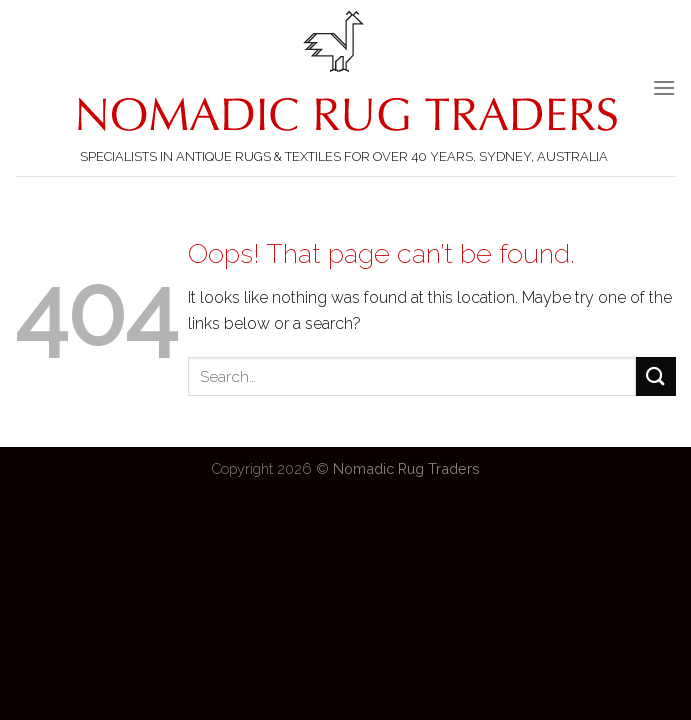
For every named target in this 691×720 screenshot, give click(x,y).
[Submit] (656, 376)
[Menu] (664, 87)
